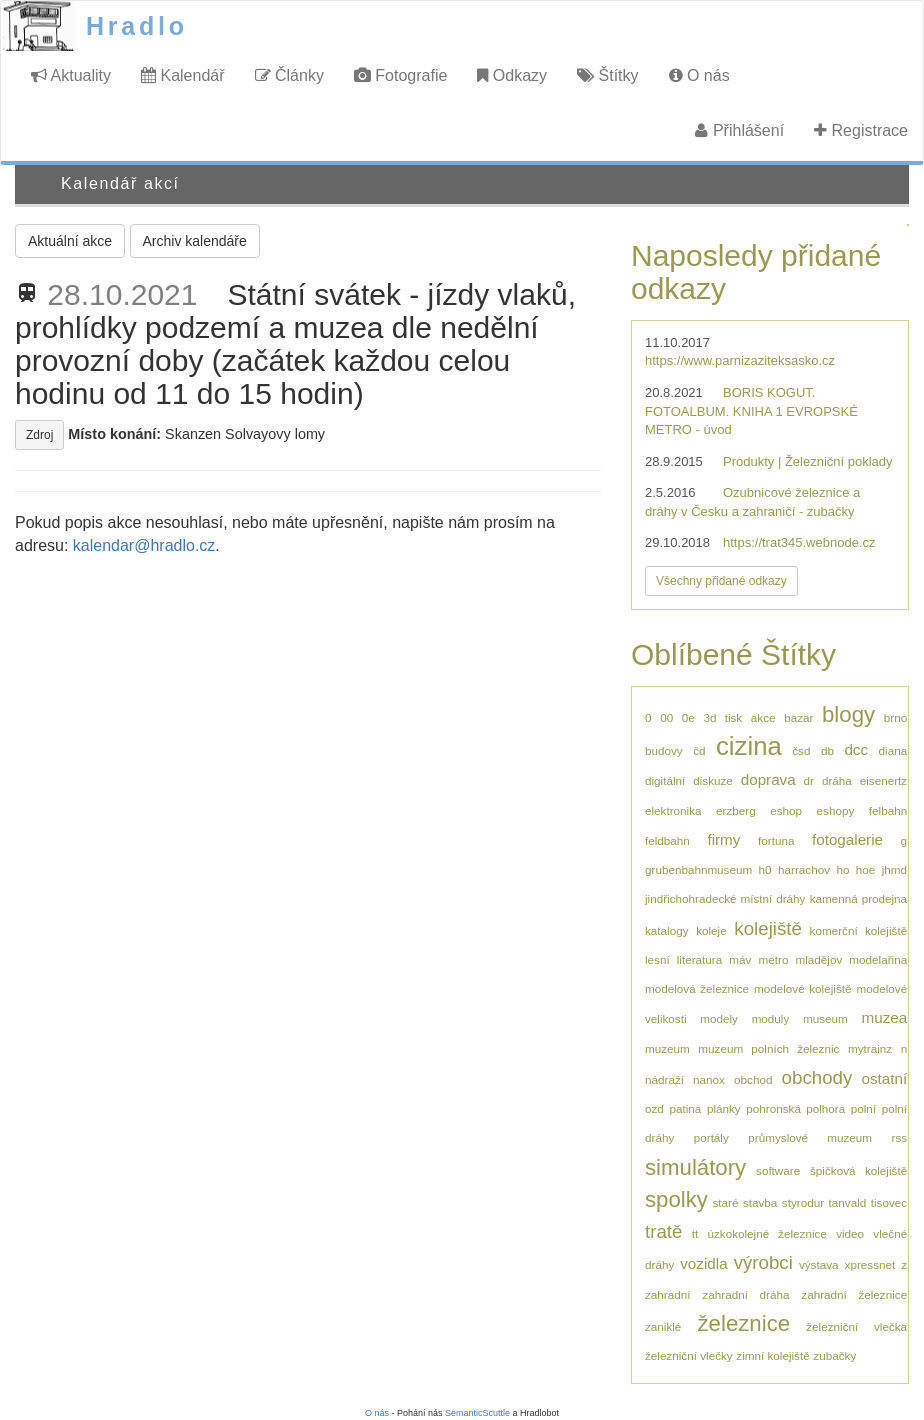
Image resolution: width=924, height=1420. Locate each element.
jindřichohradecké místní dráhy (725, 898)
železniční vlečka (856, 1326)
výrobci (763, 1262)
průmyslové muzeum (810, 1137)
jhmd (894, 869)
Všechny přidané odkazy (721, 581)
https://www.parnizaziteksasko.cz (740, 360)
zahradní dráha (745, 1294)
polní (863, 1108)
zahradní (667, 1294)
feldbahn (667, 840)
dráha (837, 780)
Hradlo (137, 26)
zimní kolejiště (772, 1355)
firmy (723, 839)
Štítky (607, 75)
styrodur (803, 1202)
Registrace (861, 130)
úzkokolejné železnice (766, 1233)
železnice (744, 1323)
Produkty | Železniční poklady (808, 461)
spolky (676, 1199)
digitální (665, 780)
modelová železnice (697, 988)
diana (893, 750)
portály (711, 1137)
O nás (699, 75)
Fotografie (400, 75)
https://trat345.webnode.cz (799, 542)
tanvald (848, 1202)
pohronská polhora (795, 1108)
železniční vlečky (689, 1355)
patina (685, 1108)
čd (699, 750)
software (778, 1170)
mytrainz (870, 1048)
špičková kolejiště (858, 1170)
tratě (663, 1231)
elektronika (673, 810)
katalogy (667, 930)
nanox (709, 1079)
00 (666, 717)
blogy (848, 714)
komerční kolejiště (859, 930)
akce (763, 717)
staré (725, 1202)
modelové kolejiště (803, 988)
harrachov (804, 869)
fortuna (776, 840)
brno (895, 717)
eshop (786, 810)
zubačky (834, 1355)
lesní (657, 959)
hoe (866, 869)
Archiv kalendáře (195, 241)
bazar (798, 717)
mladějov (818, 959)
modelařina (878, 959)
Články (289, 75)
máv (740, 959)
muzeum (667, 1048)
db (827, 750)
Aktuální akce (70, 241)
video (850, 1233)
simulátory (695, 1167)
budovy (664, 750)
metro (774, 959)
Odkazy (512, 75)
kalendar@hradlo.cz (144, 545)
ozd (654, 1108)
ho (842, 869)
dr (809, 780)
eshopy (836, 810)
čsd (801, 750)
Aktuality (71, 75)
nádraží (664, 1079)
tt (695, 1233)
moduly (771, 1018)
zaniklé (663, 1326)
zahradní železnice (854, 1294)
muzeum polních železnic (768, 1048)
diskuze (713, 780)
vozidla (703, 1263)
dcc (856, 749)
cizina (749, 746)
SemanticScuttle (477, 1413)
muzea (885, 1017)
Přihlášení (739, 130)
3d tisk (722, 717)
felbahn (888, 810)
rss (900, 1137)
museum (825, 1018)
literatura (699, 959)
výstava (819, 1264)
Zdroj (39, 435)
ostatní (884, 1078)
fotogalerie (847, 839)
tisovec (889, 1202)
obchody (817, 1077)
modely (719, 1018)
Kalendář (183, 75)
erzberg (736, 810)
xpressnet (870, 1264)
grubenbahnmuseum (698, 869)
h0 (765, 869)
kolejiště (768, 928)
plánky (724, 1108)
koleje (711, 930)
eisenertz (883, 780)
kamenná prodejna (858, 898)
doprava (768, 779)
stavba (760, 1202)
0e (688, 717)
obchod (753, 1079)
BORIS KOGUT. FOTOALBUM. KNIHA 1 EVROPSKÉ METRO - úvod (751, 411)
